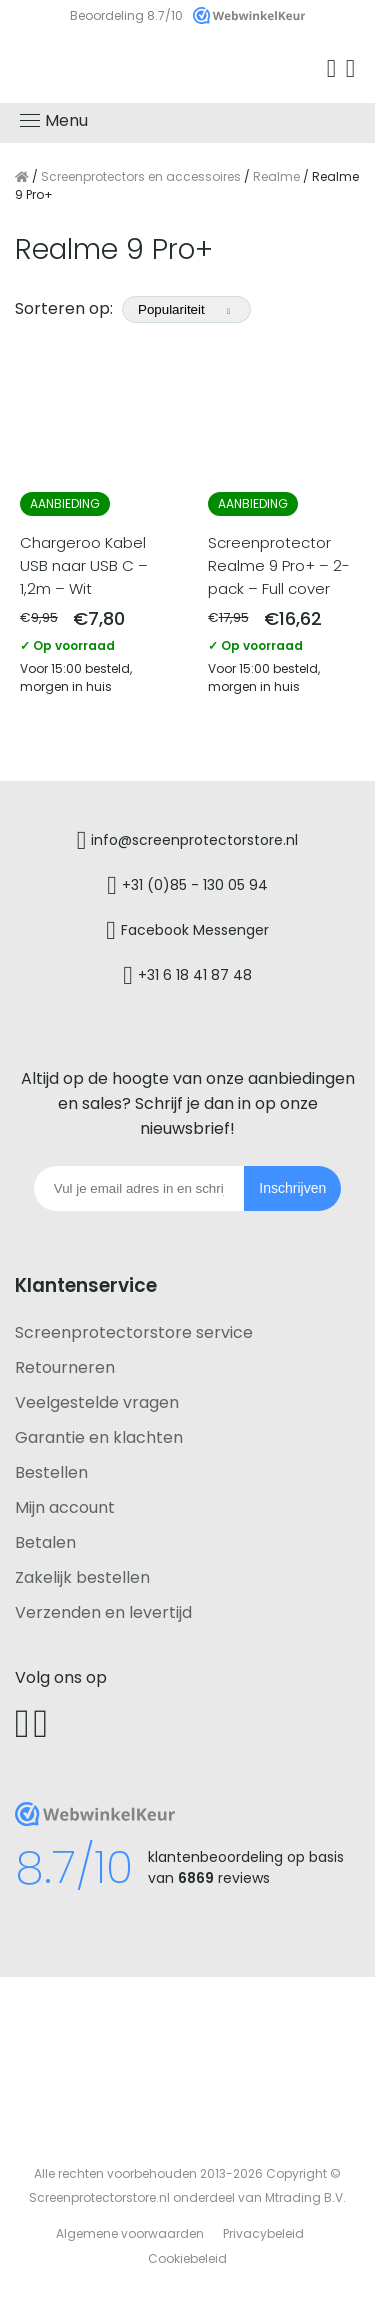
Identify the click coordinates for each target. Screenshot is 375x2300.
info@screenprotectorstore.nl (194, 839)
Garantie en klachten (99, 1437)
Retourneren (65, 1367)
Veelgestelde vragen (97, 1402)
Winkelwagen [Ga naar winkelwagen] (353, 69)
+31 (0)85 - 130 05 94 (195, 884)
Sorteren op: (135, 308)
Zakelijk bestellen (82, 1577)
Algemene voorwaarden (130, 2233)
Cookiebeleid (187, 2258)
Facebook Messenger (195, 929)
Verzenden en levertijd (103, 1612)
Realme (276, 176)
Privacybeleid (263, 2233)
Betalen (45, 1542)
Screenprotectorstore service (134, 1332)
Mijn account (65, 1507)
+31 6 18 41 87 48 (195, 974)
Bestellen (51, 1472)
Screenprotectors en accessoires (141, 176)
